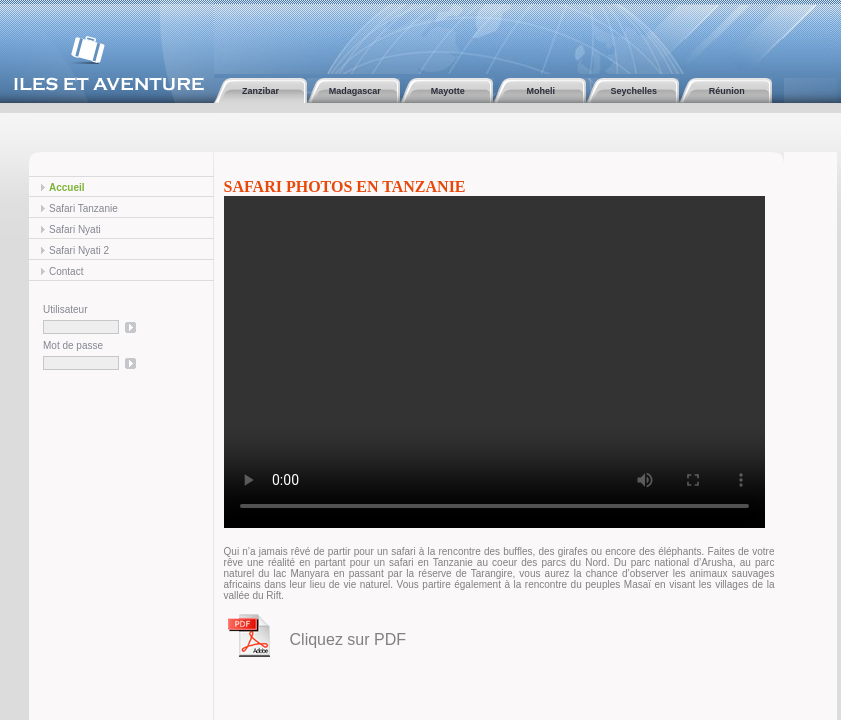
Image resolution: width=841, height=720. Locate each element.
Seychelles (632, 91)
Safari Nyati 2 (79, 250)
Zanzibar (260, 91)
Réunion (725, 91)
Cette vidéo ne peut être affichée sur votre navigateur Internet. (494, 362)
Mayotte (446, 91)
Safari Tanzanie (83, 208)
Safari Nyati (75, 229)
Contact (66, 271)
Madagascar (353, 91)
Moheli (539, 91)
